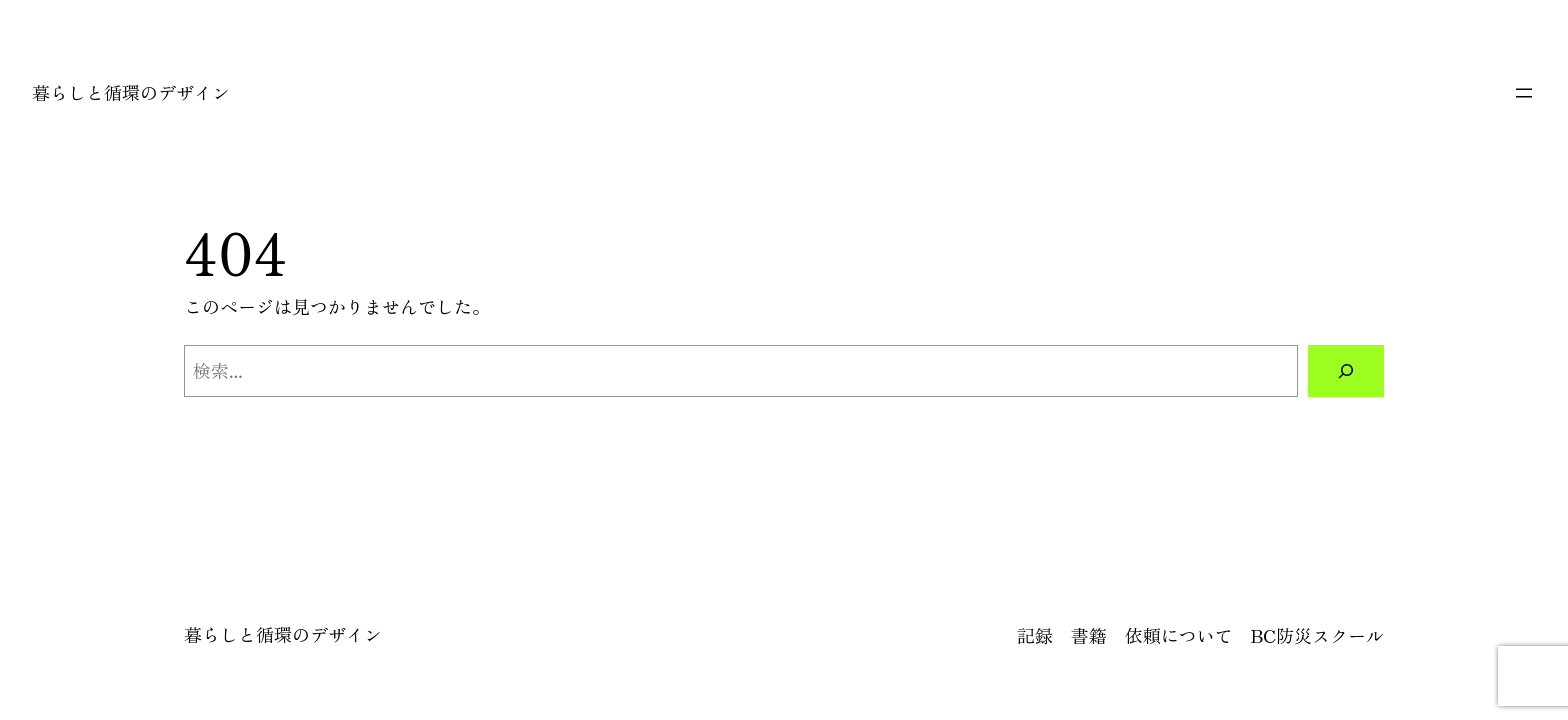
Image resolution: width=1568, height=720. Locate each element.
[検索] (1346, 371)
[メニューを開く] (1524, 93)
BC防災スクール (1317, 635)
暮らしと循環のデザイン (131, 92)
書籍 (1089, 635)
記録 (1035, 635)
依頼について (1179, 635)
